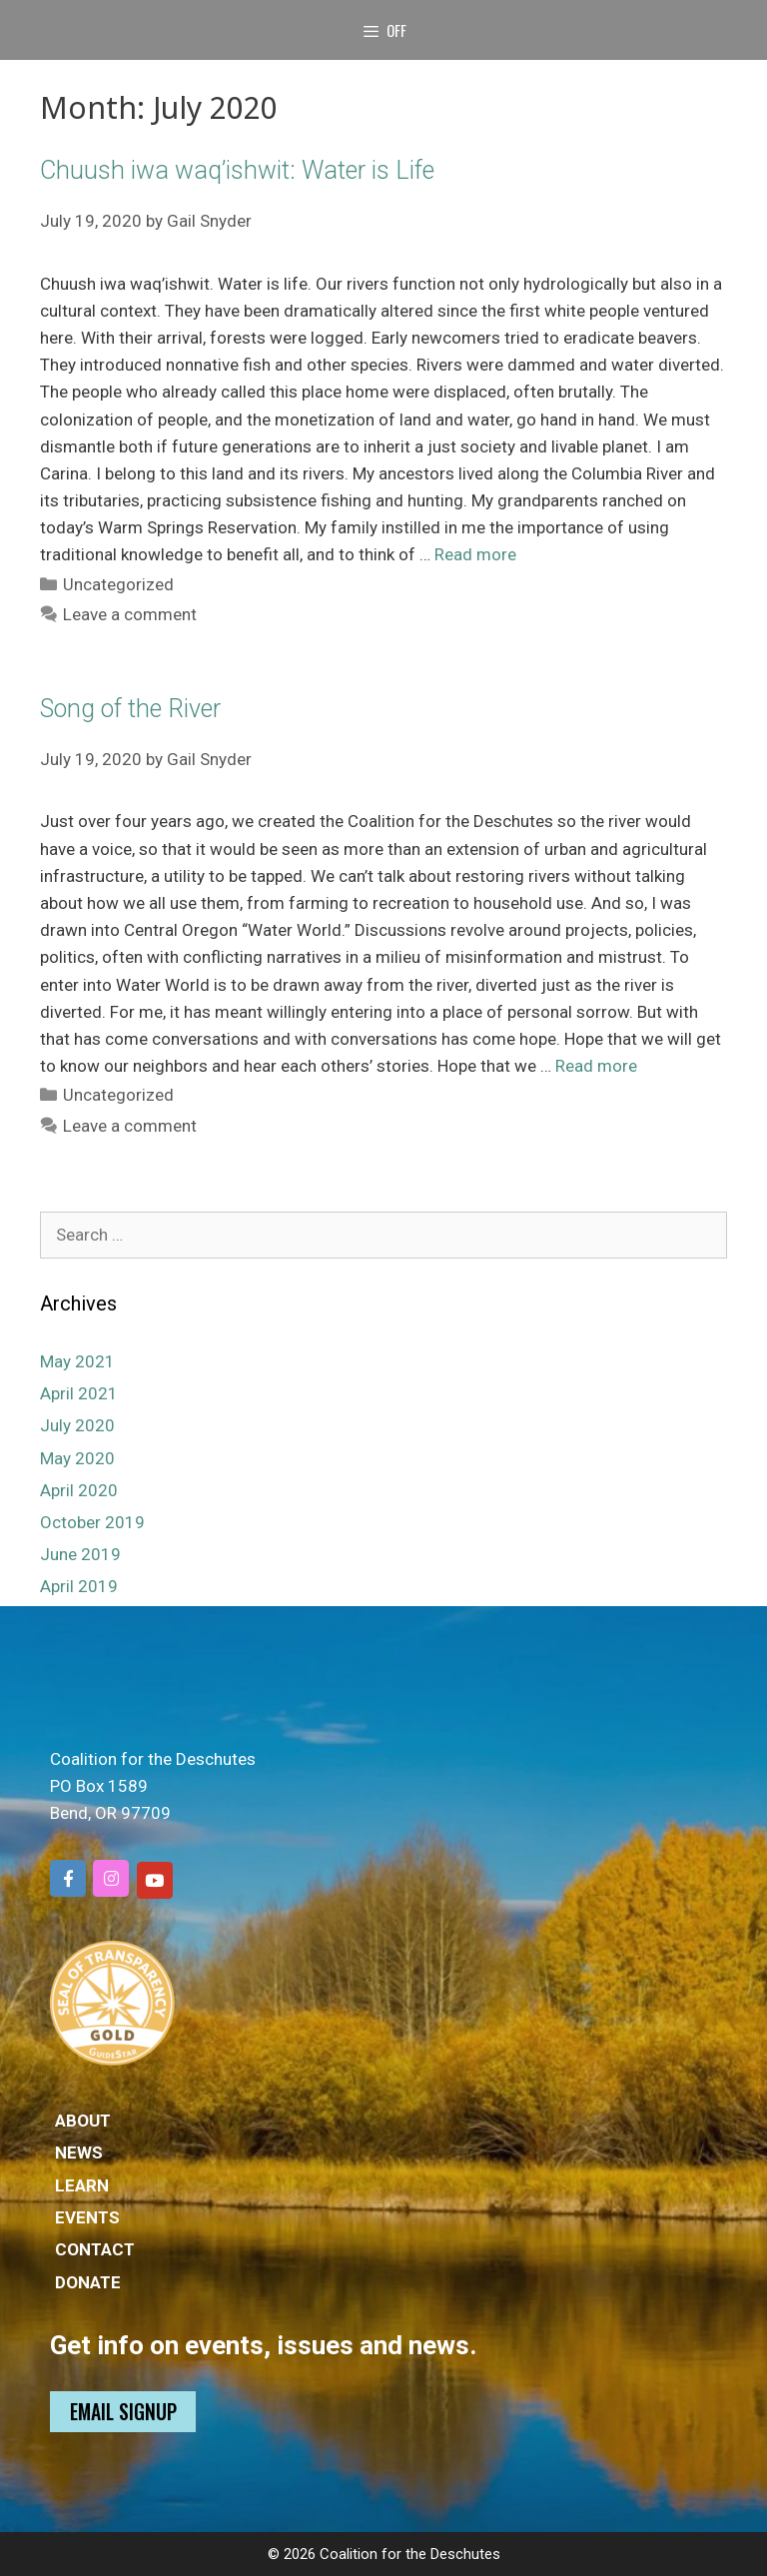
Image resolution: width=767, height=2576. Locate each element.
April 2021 (79, 1393)
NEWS (79, 2152)
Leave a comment (130, 614)
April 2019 (79, 1586)
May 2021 (77, 1361)
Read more (475, 554)
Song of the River (130, 708)
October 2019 (92, 1522)
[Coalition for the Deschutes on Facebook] (68, 1878)
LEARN (82, 2185)
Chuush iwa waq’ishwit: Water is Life (237, 170)
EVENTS (87, 2217)
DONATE (88, 2282)
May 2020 (77, 1458)
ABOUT (83, 2121)
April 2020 (79, 1490)
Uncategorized (118, 584)
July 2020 (77, 1425)
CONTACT (95, 2249)
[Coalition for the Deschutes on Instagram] (111, 1878)
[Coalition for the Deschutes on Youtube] (155, 1880)
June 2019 (80, 1554)
